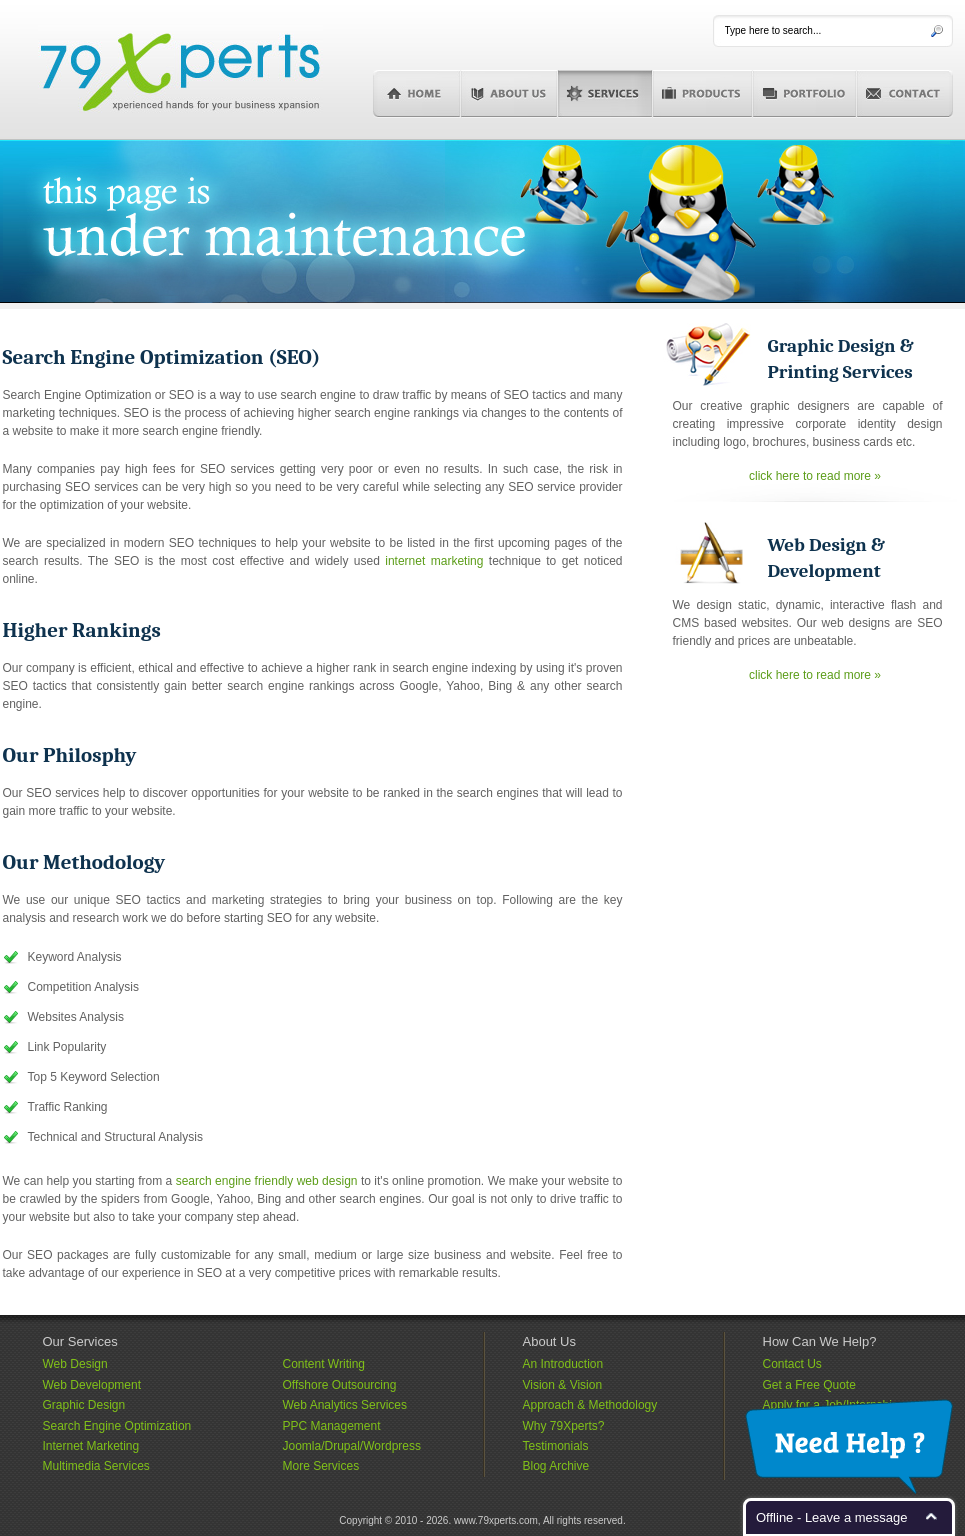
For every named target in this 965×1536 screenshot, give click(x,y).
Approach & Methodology (590, 1405)
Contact (905, 94)
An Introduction (563, 1364)
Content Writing (324, 1364)
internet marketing (434, 561)
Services (605, 94)
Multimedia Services (96, 1466)
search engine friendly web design (267, 1181)
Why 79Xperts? (564, 1426)
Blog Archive (556, 1466)
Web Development (92, 1385)
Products (703, 94)
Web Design (75, 1364)
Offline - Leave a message (832, 1517)
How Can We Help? (820, 1341)
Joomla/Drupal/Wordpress (352, 1446)
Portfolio (805, 94)
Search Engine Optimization (117, 1426)
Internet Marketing (91, 1446)
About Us (509, 94)
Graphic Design (84, 1405)
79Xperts (180, 70)
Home (417, 94)
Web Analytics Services (345, 1405)
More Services (321, 1466)
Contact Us (792, 1364)
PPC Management (332, 1426)
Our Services (80, 1341)
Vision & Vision (563, 1385)
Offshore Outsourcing (340, 1385)
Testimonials (556, 1446)
